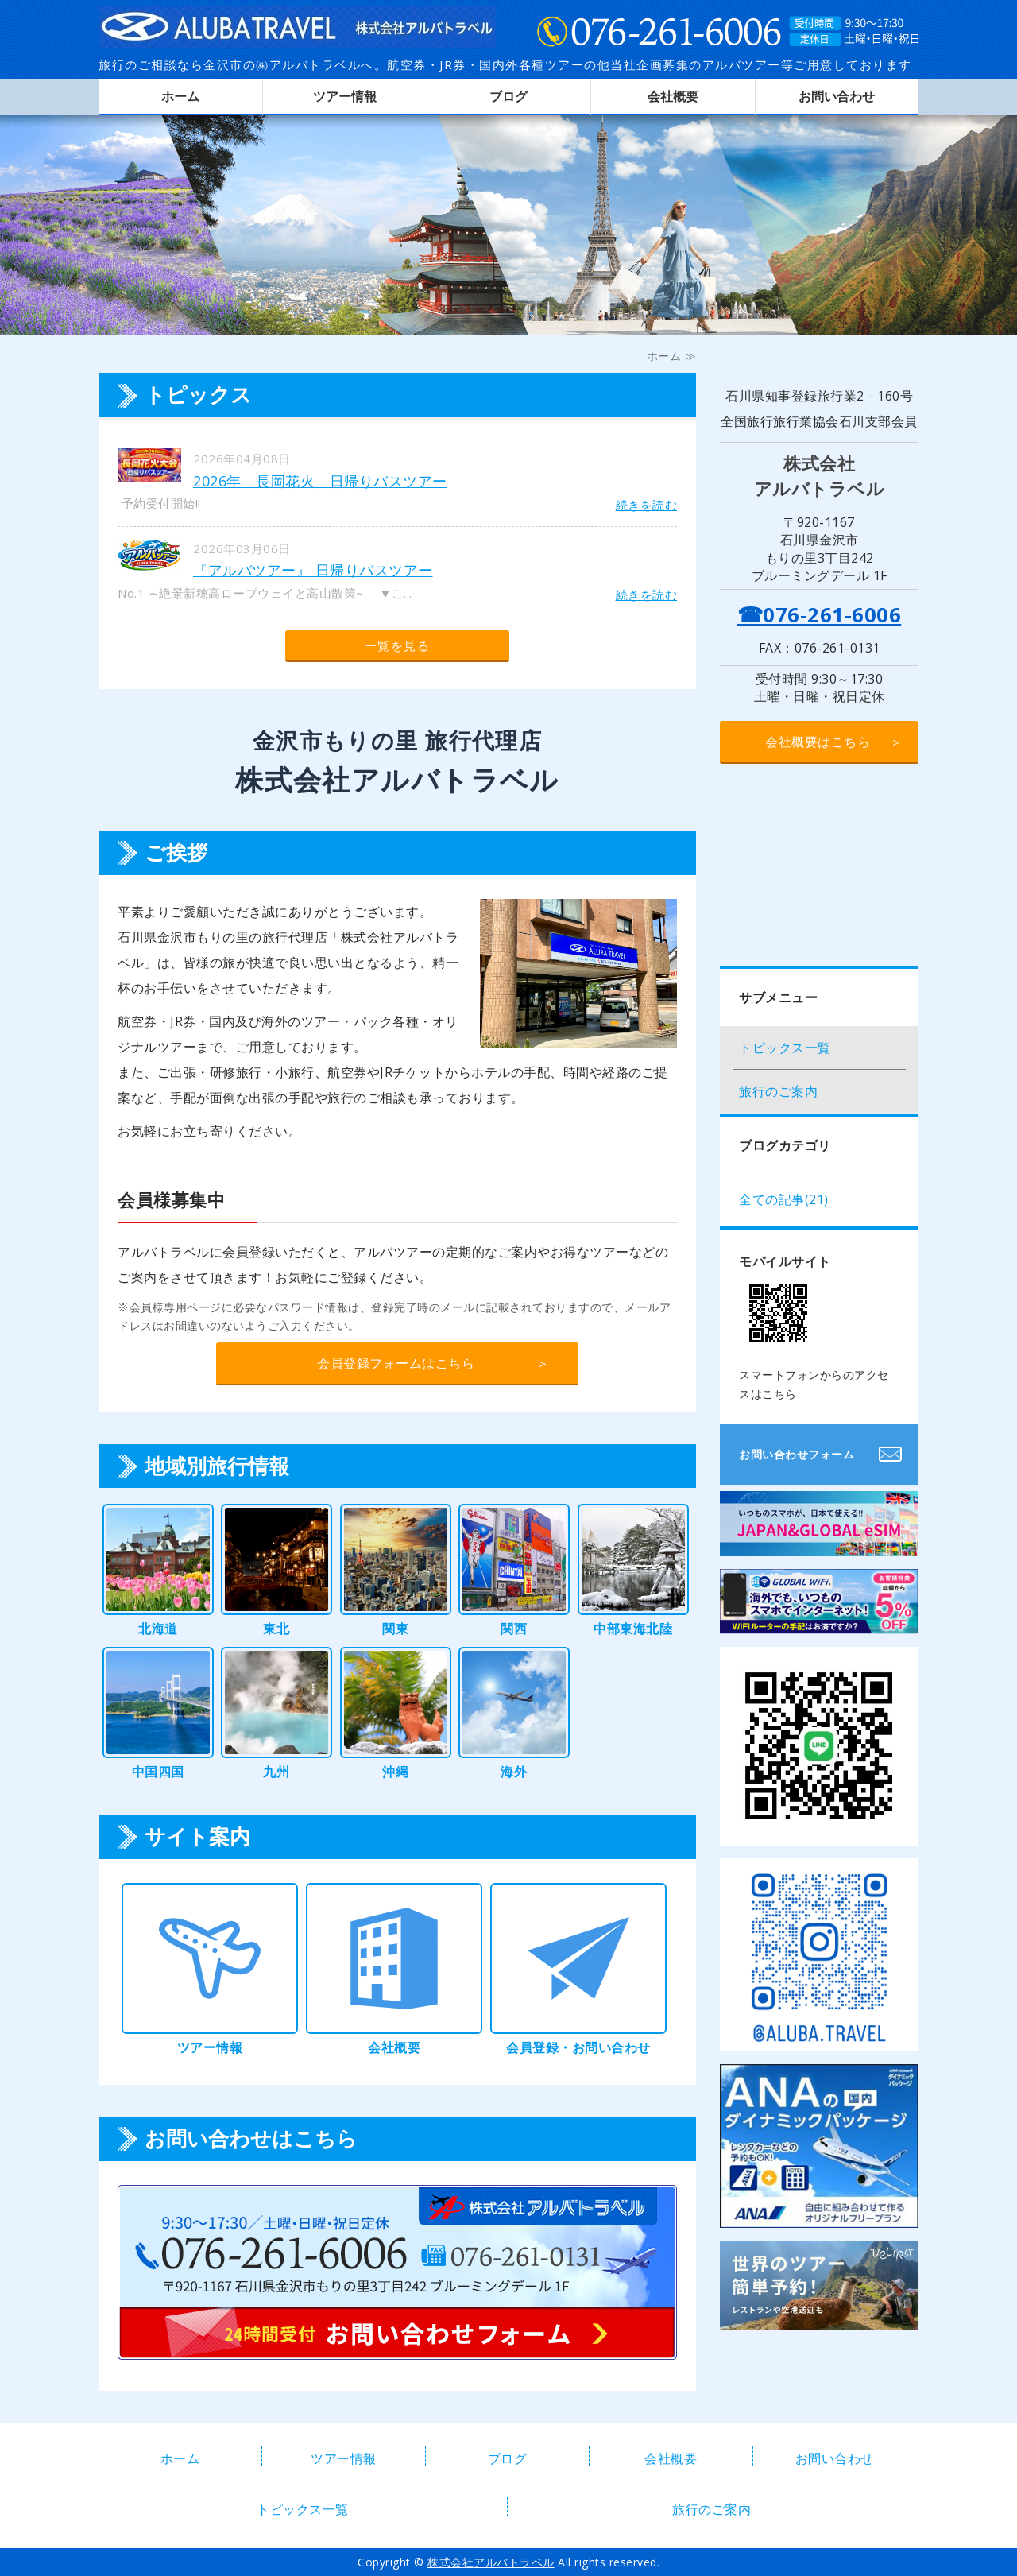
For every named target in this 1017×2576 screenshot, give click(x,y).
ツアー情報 (345, 96)
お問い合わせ (837, 96)
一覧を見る (398, 645)
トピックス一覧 (785, 1047)
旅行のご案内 (778, 1091)
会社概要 (673, 96)
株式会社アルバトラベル (491, 2562)
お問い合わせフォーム (796, 1454)
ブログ (508, 96)
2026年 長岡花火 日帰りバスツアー (320, 480)
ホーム (180, 96)
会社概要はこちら (817, 741)
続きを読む (647, 505)
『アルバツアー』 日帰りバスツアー (313, 569)
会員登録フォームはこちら (395, 1363)
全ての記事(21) (784, 1199)
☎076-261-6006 (819, 615)
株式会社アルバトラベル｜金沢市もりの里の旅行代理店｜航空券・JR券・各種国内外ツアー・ (297, 24)
